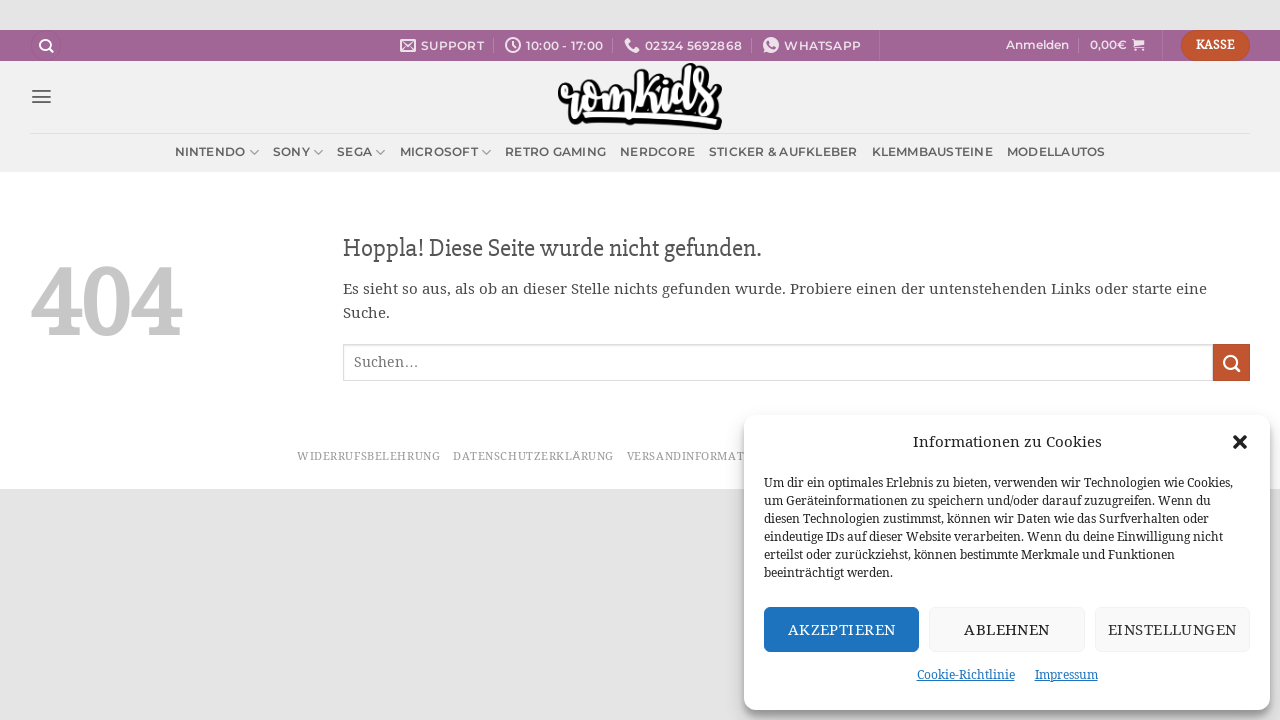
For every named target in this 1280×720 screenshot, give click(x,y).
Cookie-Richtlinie (966, 674)
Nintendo (217, 152)
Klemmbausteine (932, 151)
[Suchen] (46, 45)
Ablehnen (1007, 629)
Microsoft (446, 152)
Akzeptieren (842, 629)
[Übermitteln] (1231, 362)
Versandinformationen (704, 456)
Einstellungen (1172, 629)
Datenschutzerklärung (533, 456)
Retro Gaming (555, 151)
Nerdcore (657, 151)
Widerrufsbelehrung (368, 456)
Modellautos (1056, 151)
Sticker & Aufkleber (783, 151)
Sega (361, 152)
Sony (298, 152)
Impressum (1066, 674)
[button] (1240, 442)
